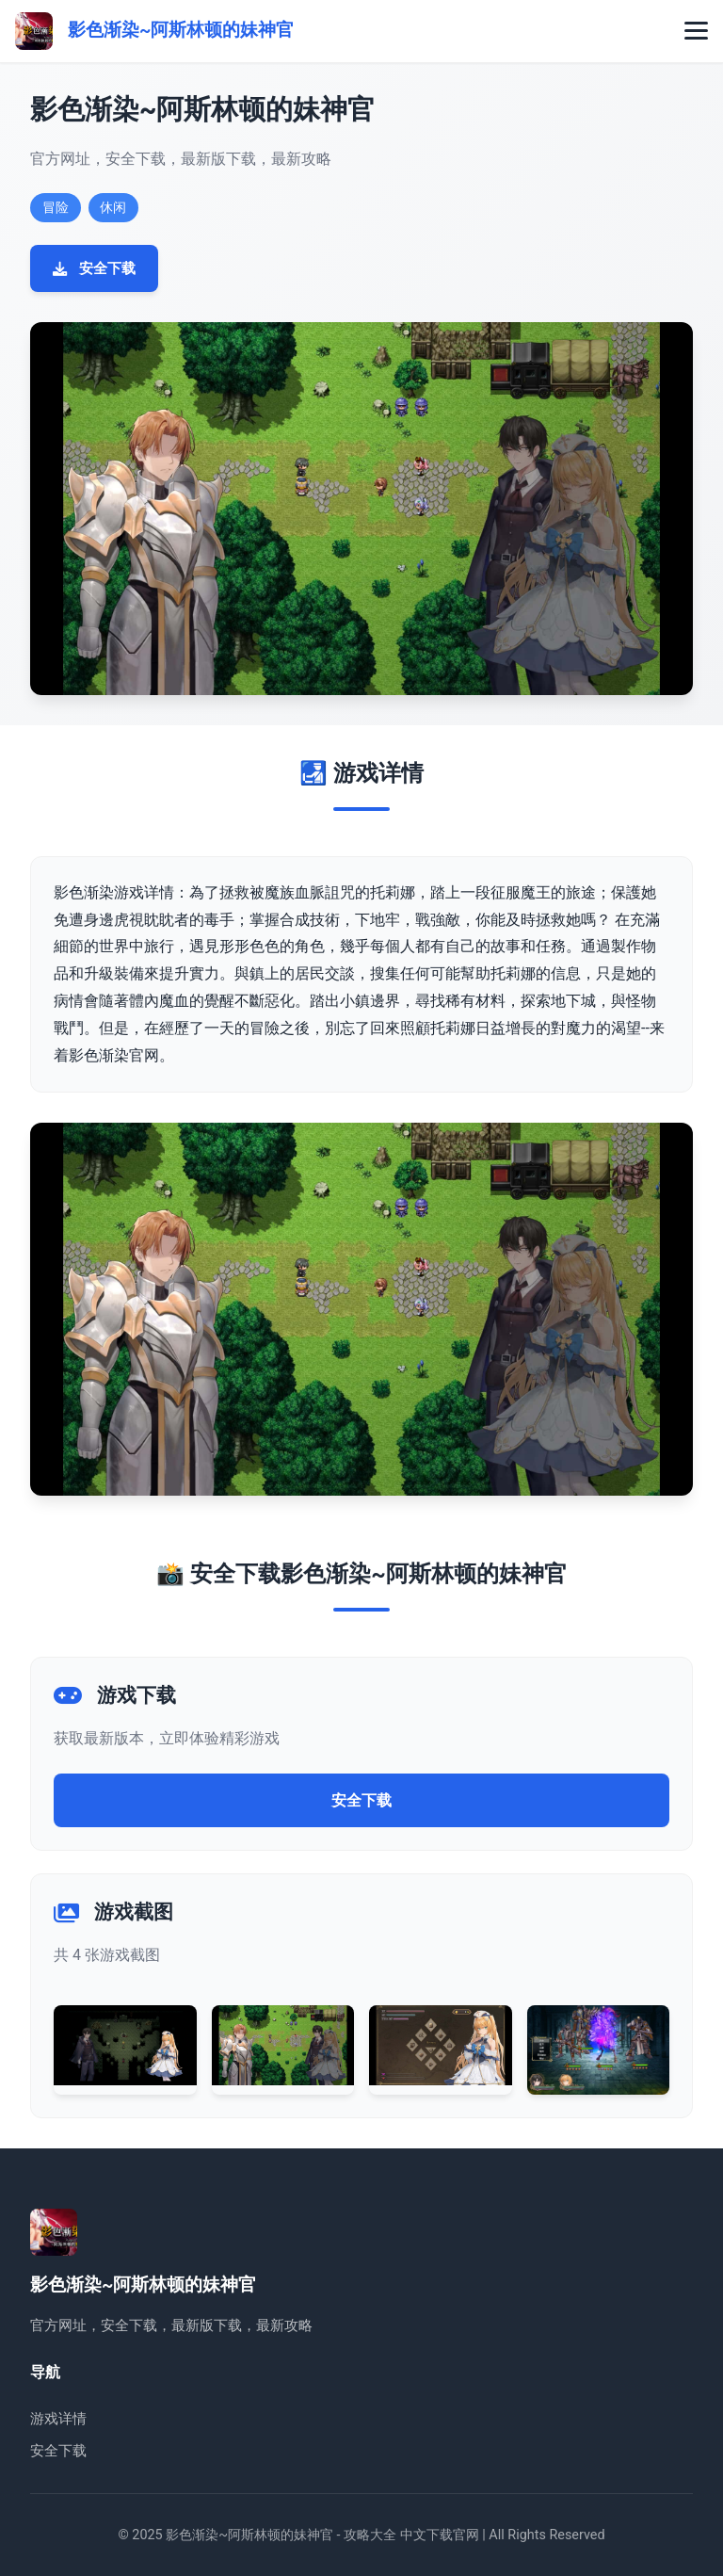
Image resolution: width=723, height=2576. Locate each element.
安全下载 (94, 268)
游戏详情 (58, 2418)
